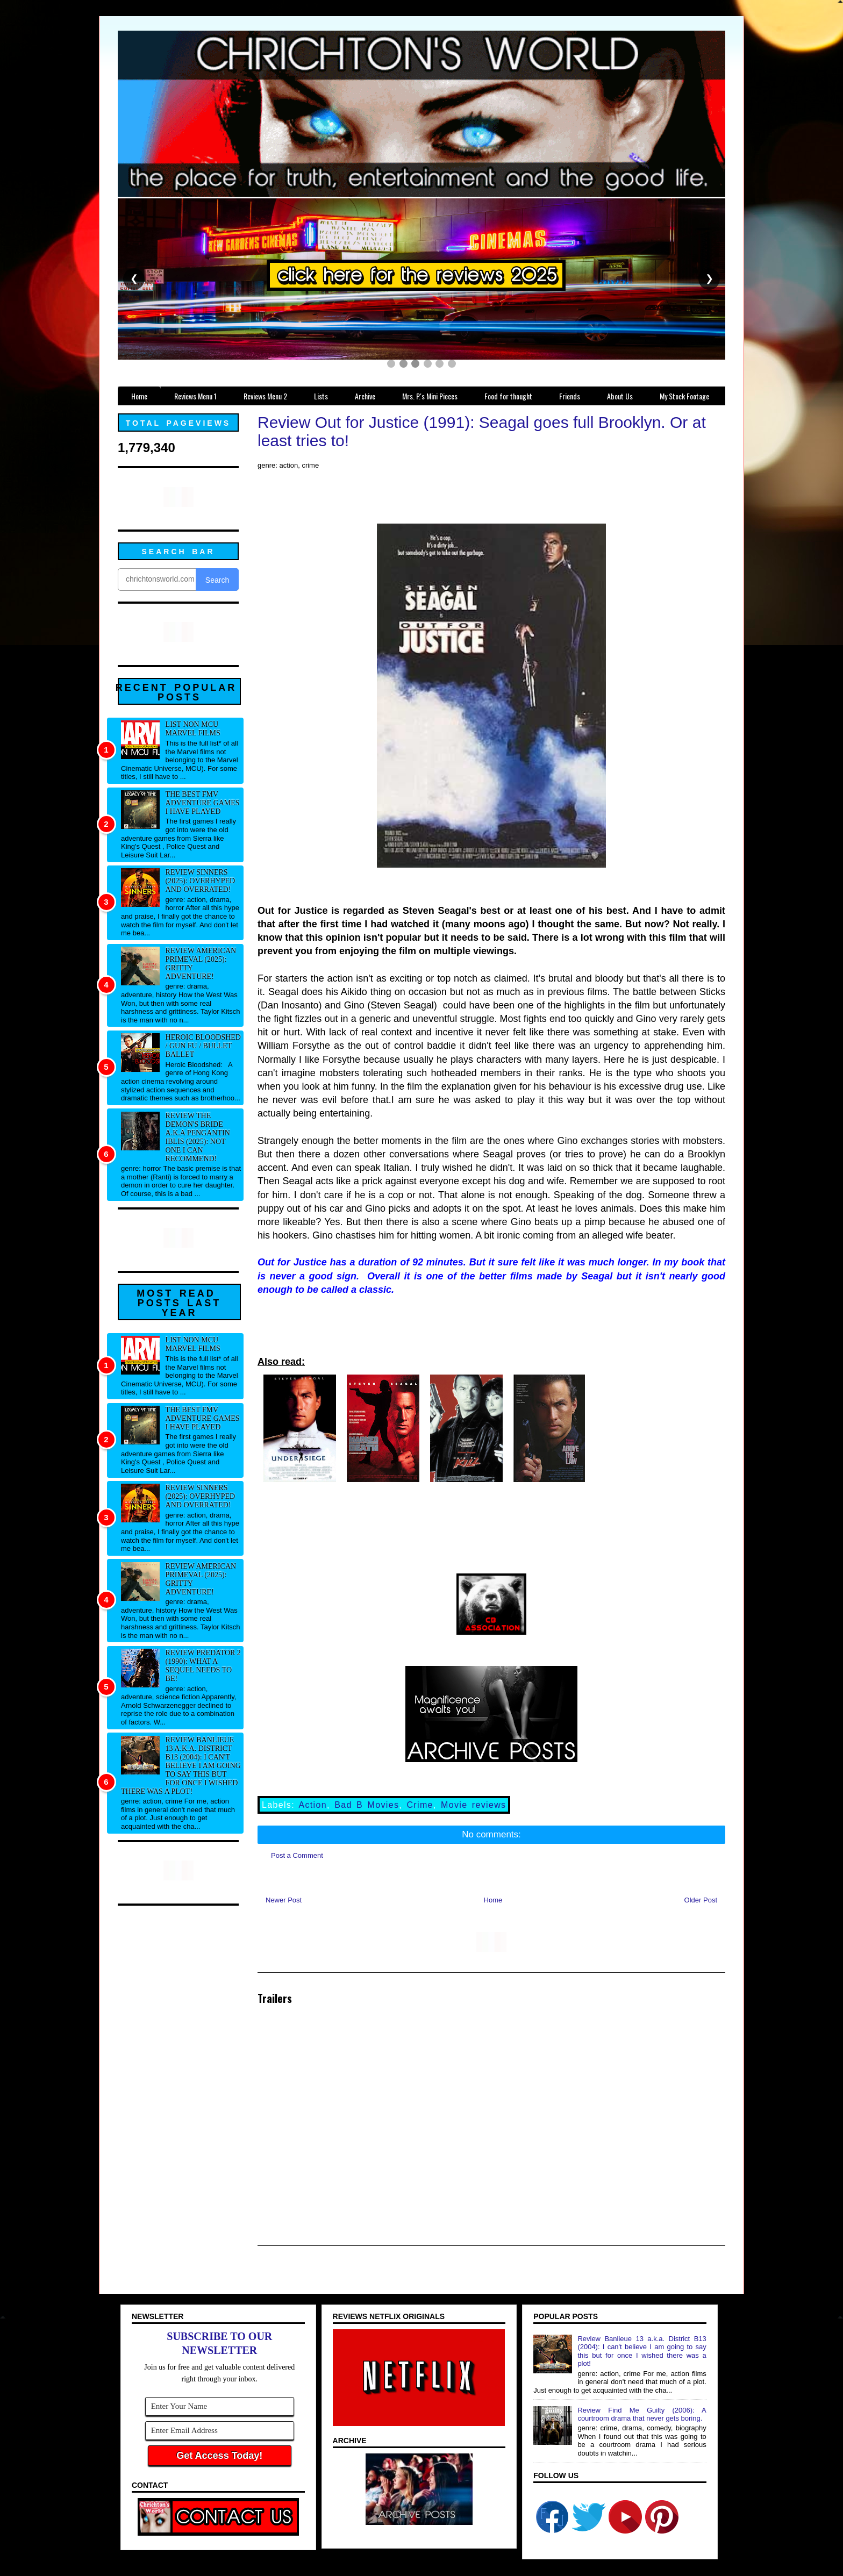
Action (313, 1804)
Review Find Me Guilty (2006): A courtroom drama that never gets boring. (641, 2414)
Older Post (700, 1900)
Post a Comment (297, 1855)
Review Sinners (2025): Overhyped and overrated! (200, 880)
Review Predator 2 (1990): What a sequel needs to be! (203, 1666)
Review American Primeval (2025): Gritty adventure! (201, 964)
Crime (419, 1804)
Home (493, 1900)
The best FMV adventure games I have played (203, 802)
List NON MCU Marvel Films (193, 728)
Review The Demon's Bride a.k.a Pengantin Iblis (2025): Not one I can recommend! (198, 1137)
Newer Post (284, 1900)
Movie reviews (473, 1804)
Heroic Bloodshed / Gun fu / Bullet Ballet (203, 1045)
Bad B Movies (366, 1804)
